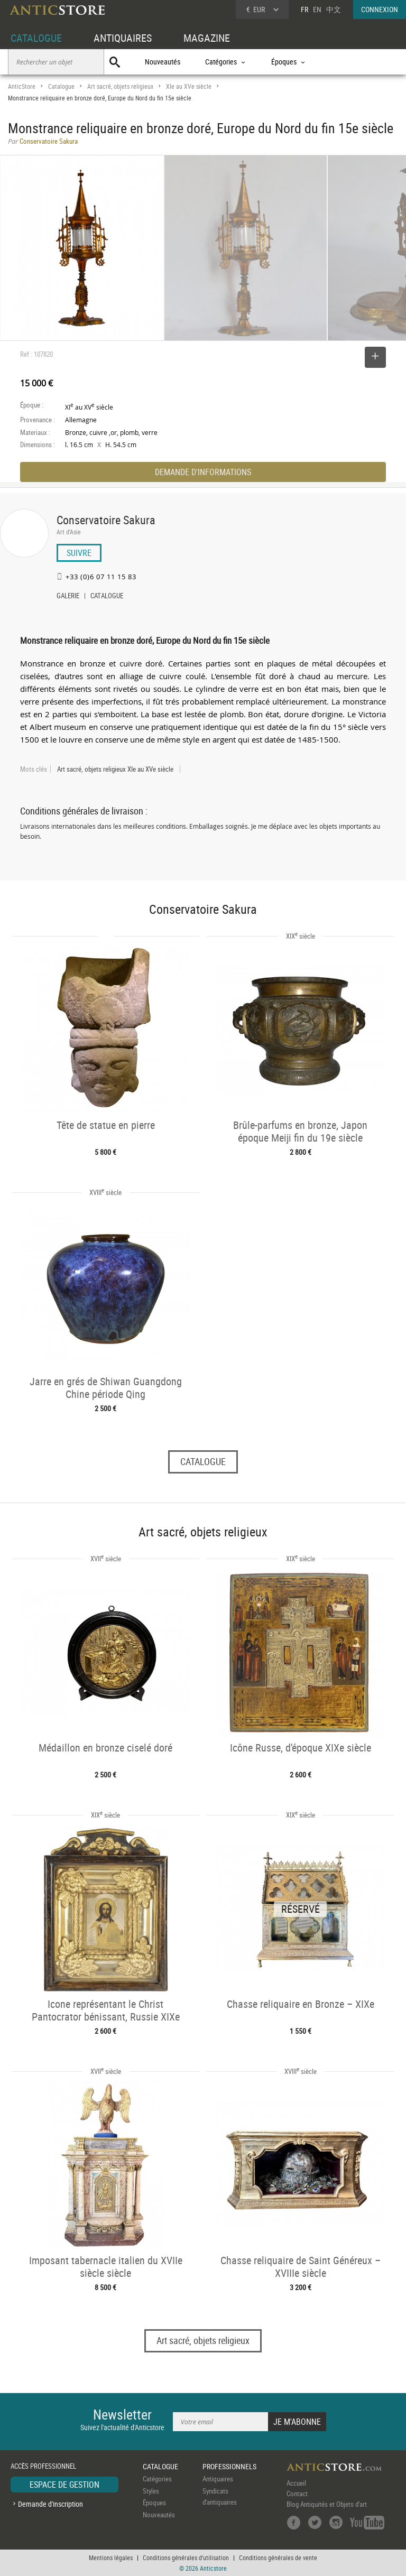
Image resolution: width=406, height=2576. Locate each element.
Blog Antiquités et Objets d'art (327, 2504)
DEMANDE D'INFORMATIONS (203, 472)
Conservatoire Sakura (106, 519)
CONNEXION (379, 9)
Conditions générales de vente (278, 2557)
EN (317, 9)
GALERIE (68, 596)
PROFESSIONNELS (229, 2466)
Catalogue (61, 86)
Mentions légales (111, 2557)
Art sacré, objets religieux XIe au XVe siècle (115, 769)
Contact (297, 2493)
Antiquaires (217, 2479)
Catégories (157, 2479)
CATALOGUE (36, 38)
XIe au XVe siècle (188, 86)
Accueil (296, 2483)
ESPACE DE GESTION (64, 2484)
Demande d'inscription (50, 2504)
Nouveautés (162, 62)
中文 (333, 9)
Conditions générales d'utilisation (186, 2557)
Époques (154, 2502)
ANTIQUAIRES (123, 38)
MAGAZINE (206, 38)
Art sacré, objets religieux (120, 86)
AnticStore (21, 86)
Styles (151, 2491)
